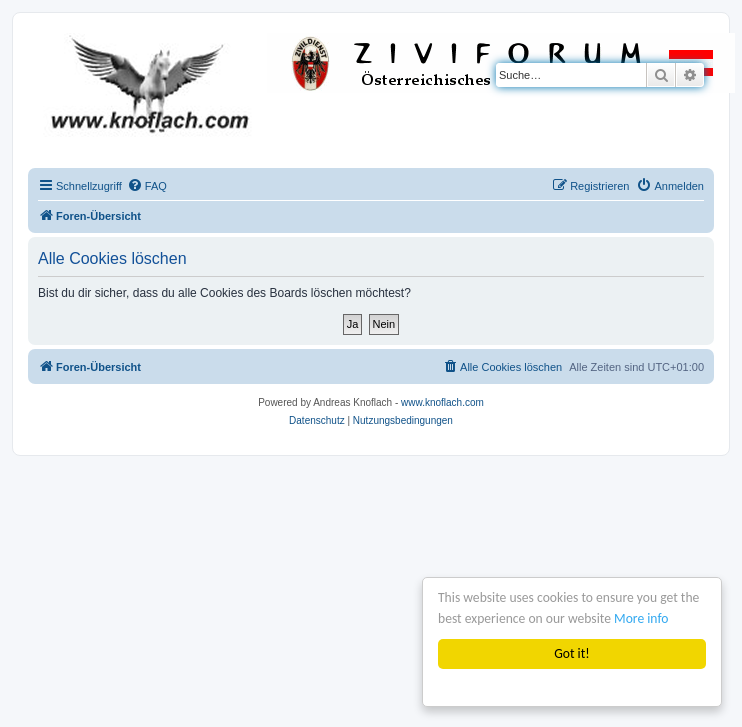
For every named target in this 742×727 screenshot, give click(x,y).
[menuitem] (147, 186)
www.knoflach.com (442, 402)
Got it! (571, 653)
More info (641, 618)
